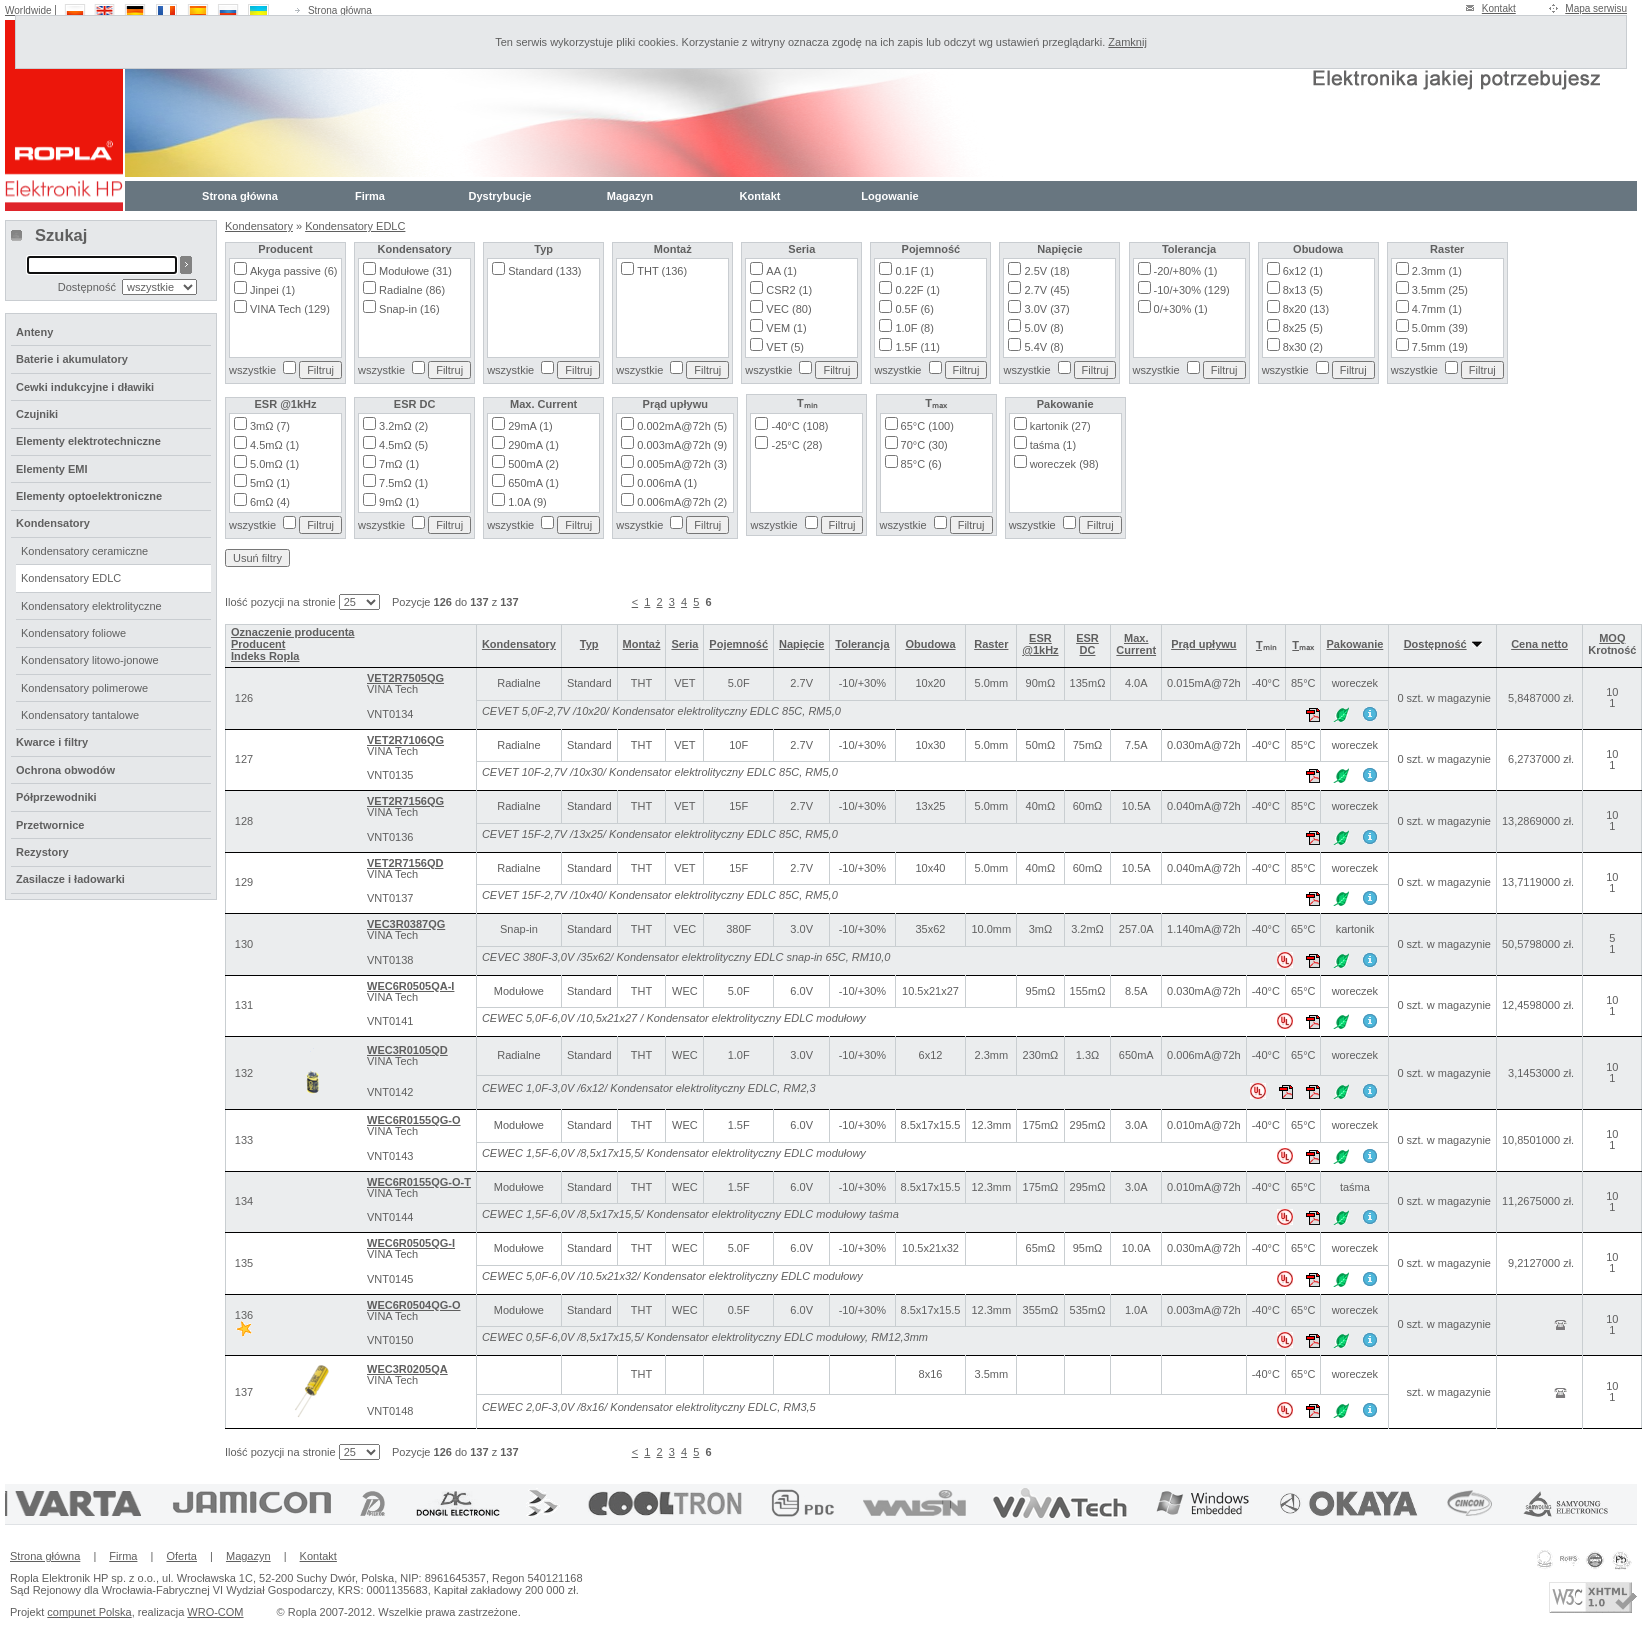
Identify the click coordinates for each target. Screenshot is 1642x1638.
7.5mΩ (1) (403, 483)
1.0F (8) (914, 328)
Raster (991, 644)
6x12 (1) (1303, 271)
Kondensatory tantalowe (80, 715)
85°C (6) (921, 464)
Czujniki (37, 414)
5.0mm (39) (1440, 328)
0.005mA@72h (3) (682, 464)
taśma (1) (1053, 445)
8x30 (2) (1303, 347)
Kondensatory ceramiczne (84, 551)
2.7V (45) (1046, 290)
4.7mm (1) (1437, 309)
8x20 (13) (1306, 309)
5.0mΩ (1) (274, 464)
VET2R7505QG (405, 678)
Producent (258, 644)
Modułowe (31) (415, 271)
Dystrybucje (500, 196)
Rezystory (42, 852)
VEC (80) (788, 309)
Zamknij (1127, 42)
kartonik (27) (1060, 426)
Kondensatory (259, 226)
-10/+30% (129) (1192, 290)
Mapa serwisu (1596, 8)
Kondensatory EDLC (355, 226)
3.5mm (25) (1440, 290)
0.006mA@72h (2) (682, 502)
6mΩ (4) (270, 502)
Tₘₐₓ (1303, 645)
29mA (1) (530, 426)
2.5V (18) (1046, 271)
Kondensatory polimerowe (84, 688)
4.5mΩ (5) (403, 445)
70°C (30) (924, 445)
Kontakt (1499, 8)
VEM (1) (786, 328)
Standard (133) (544, 271)
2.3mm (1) (1437, 271)
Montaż (642, 644)
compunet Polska (89, 1612)
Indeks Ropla (265, 656)
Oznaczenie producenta (292, 632)
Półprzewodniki (56, 797)
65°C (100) (927, 426)
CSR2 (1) (789, 290)
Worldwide (28, 10)
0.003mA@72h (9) (682, 445)
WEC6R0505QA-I (410, 986)
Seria (684, 644)
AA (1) (781, 271)
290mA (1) (533, 445)
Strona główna (340, 10)
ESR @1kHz (1040, 644)
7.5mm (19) (1440, 347)
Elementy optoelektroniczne (89, 496)
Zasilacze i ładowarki (70, 879)
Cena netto (1539, 644)
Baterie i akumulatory (72, 359)
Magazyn (630, 196)
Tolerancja (862, 644)
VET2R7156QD (405, 863)
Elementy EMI (52, 469)
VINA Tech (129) (290, 309)
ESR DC (1087, 644)
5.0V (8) (1043, 328)
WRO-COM (215, 1612)
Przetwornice (50, 825)
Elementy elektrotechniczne (88, 441)
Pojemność (738, 644)
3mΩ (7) (270, 426)
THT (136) (662, 271)
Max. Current (1136, 644)
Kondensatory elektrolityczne (91, 606)
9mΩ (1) (399, 502)
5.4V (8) (1043, 347)
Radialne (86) (412, 290)
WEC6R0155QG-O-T (419, 1182)
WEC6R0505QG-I (411, 1243)
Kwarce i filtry (52, 742)
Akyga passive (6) (293, 271)
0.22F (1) (917, 290)
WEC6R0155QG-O (414, 1120)
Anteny (34, 332)
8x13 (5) (1303, 290)
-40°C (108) (799, 426)
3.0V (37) (1046, 309)
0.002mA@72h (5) (682, 426)
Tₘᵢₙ (1266, 645)
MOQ (1612, 638)
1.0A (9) (527, 502)
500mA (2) (533, 464)
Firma (370, 196)
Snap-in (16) (409, 309)
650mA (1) (533, 483)
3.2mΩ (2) (403, 426)
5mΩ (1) (270, 483)
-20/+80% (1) (1186, 271)
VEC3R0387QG (406, 924)
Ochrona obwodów (65, 770)
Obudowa (930, 644)
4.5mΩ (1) (274, 445)
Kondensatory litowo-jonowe (90, 660)
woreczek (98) (1064, 464)
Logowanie (889, 196)
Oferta (181, 1556)
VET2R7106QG (405, 740)
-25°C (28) (796, 445)
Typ (589, 644)
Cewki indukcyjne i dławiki (85, 387)
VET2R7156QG (405, 801)
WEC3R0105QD (407, 1050)
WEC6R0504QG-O (414, 1305)
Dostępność (1443, 644)
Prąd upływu (1203, 644)
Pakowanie (1354, 644)
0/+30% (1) (1181, 309)
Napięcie (801, 644)
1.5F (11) (917, 347)
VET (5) (785, 347)
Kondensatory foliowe (73, 633)
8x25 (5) (1303, 328)
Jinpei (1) (272, 290)
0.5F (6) (914, 309)
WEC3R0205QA (407, 1369)
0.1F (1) (914, 271)
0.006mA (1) (667, 483)
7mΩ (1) (399, 464)
